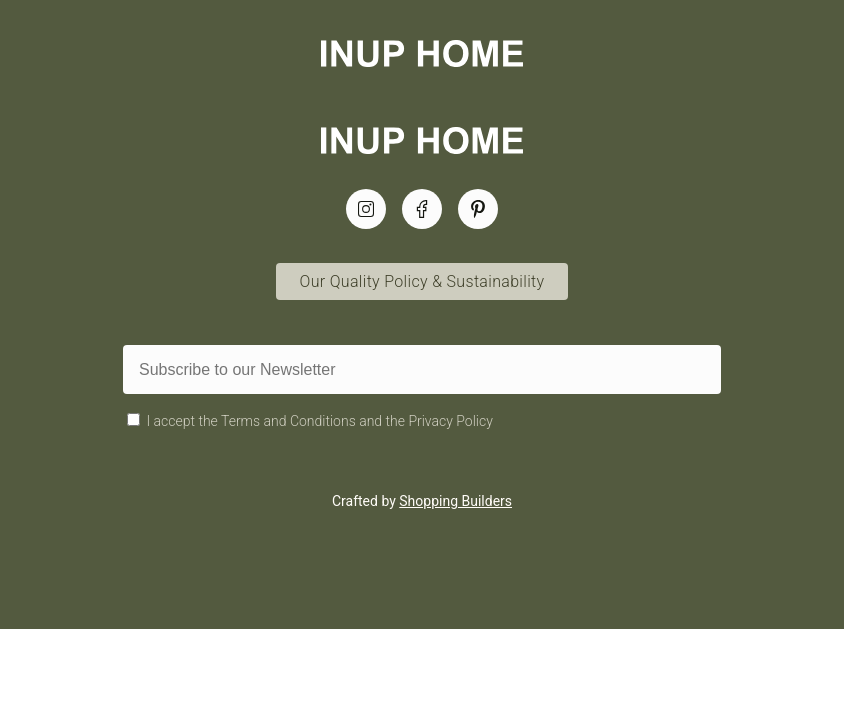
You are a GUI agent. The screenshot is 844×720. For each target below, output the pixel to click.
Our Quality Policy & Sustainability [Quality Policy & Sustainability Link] (422, 281)
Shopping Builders (455, 501)
